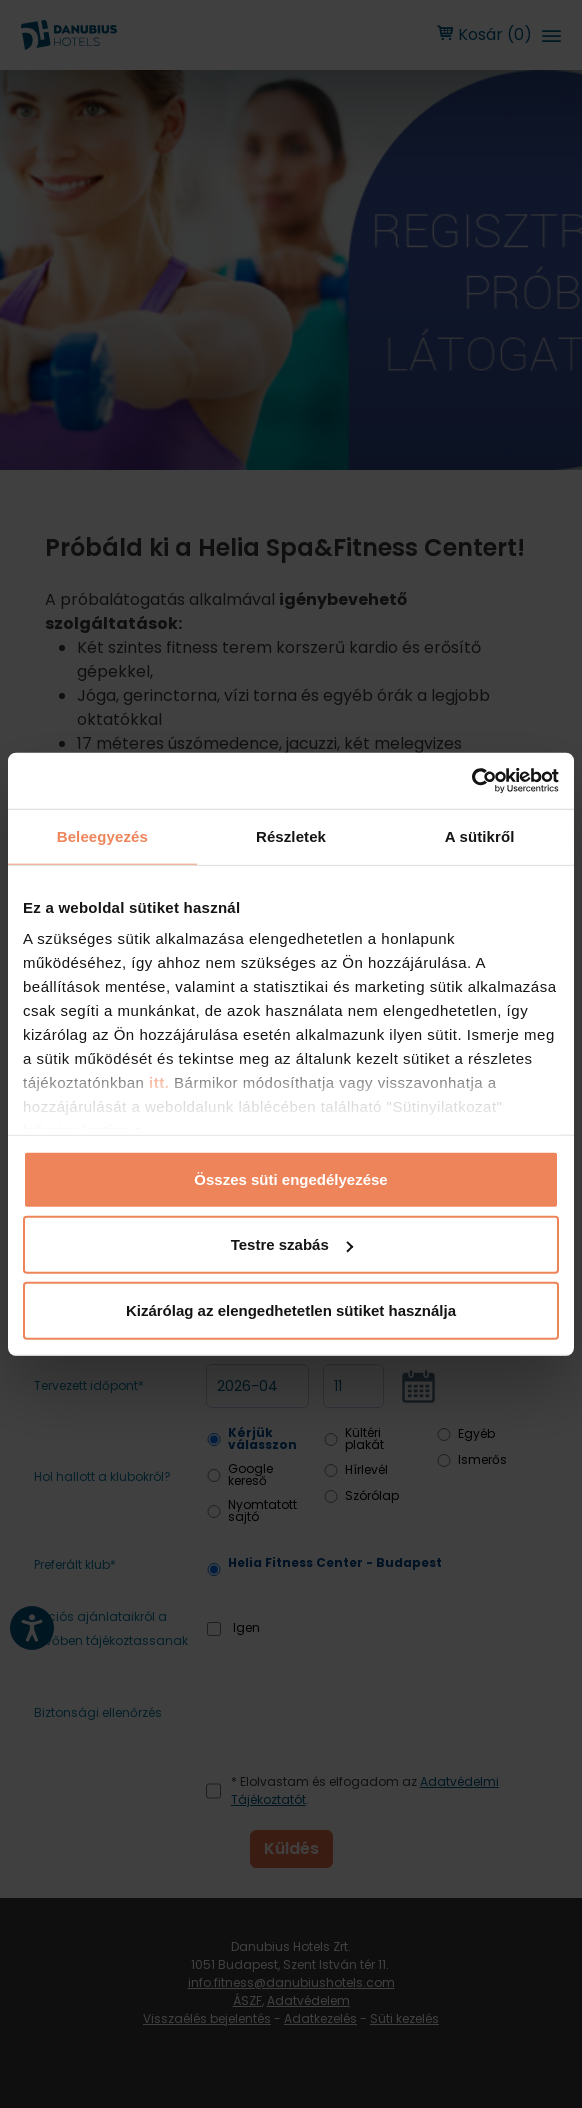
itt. (156, 1082)
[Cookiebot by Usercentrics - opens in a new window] (471, 781)
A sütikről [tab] (480, 835)
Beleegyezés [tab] (102, 835)
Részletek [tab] (291, 835)
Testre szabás (292, 1244)
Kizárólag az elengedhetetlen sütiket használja (291, 1309)
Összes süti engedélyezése (290, 1178)
